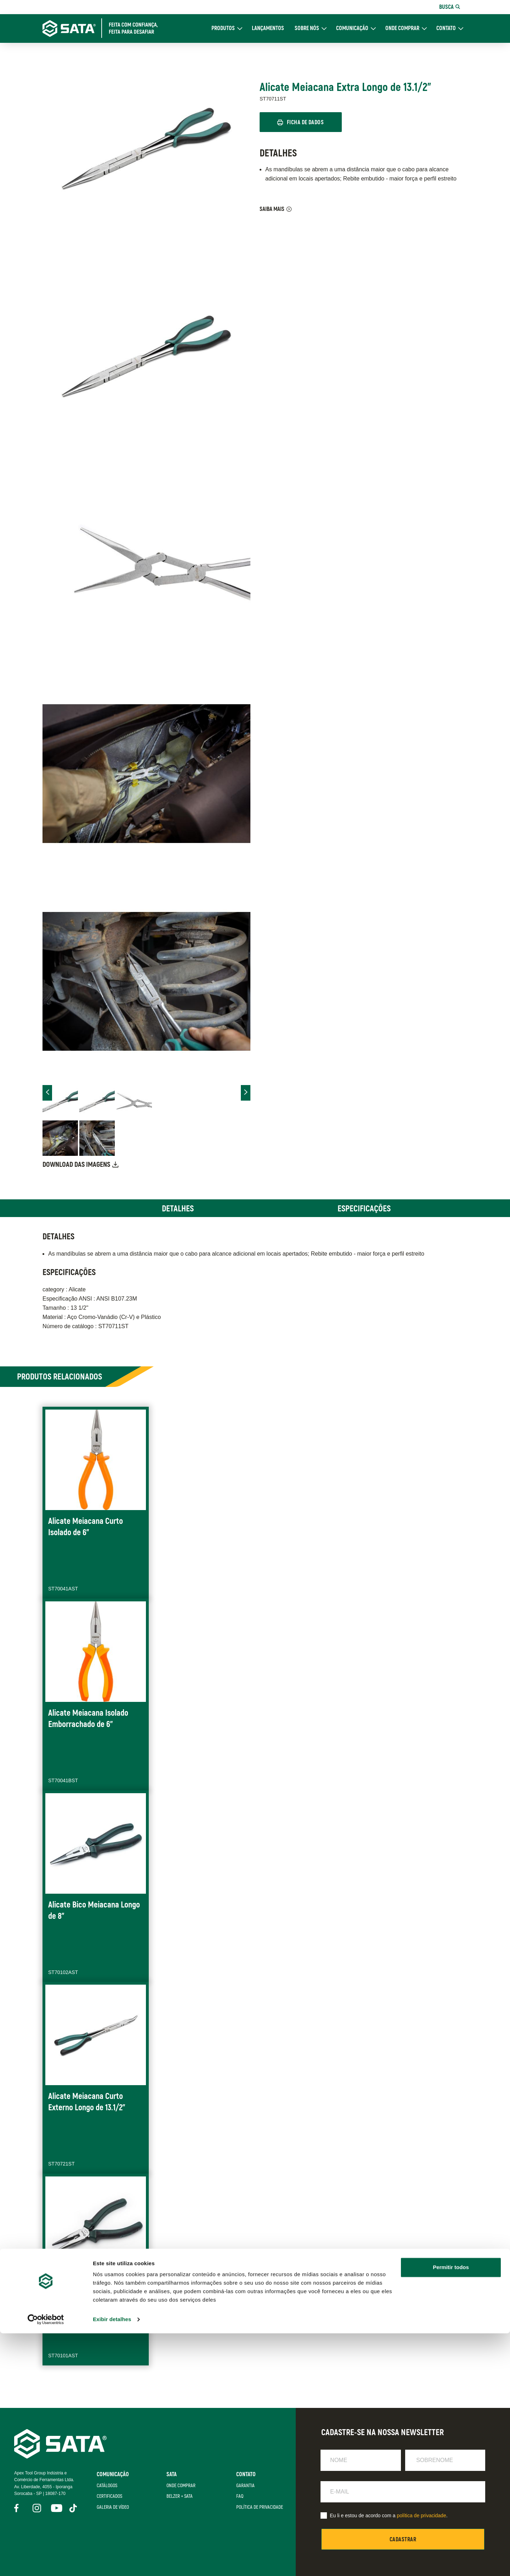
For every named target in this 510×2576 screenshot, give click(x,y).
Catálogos (105, 2485)
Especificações (364, 1209)
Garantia (243, 2485)
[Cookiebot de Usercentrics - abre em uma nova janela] (46, 2562)
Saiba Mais (272, 209)
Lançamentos (268, 28)
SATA (170, 2473)
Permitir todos (451, 2510)
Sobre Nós (307, 28)
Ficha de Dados (307, 122)
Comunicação (352, 28)
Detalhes (178, 1209)
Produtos (223, 28)
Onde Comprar (402, 28)
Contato (446, 28)
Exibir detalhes (112, 2562)
